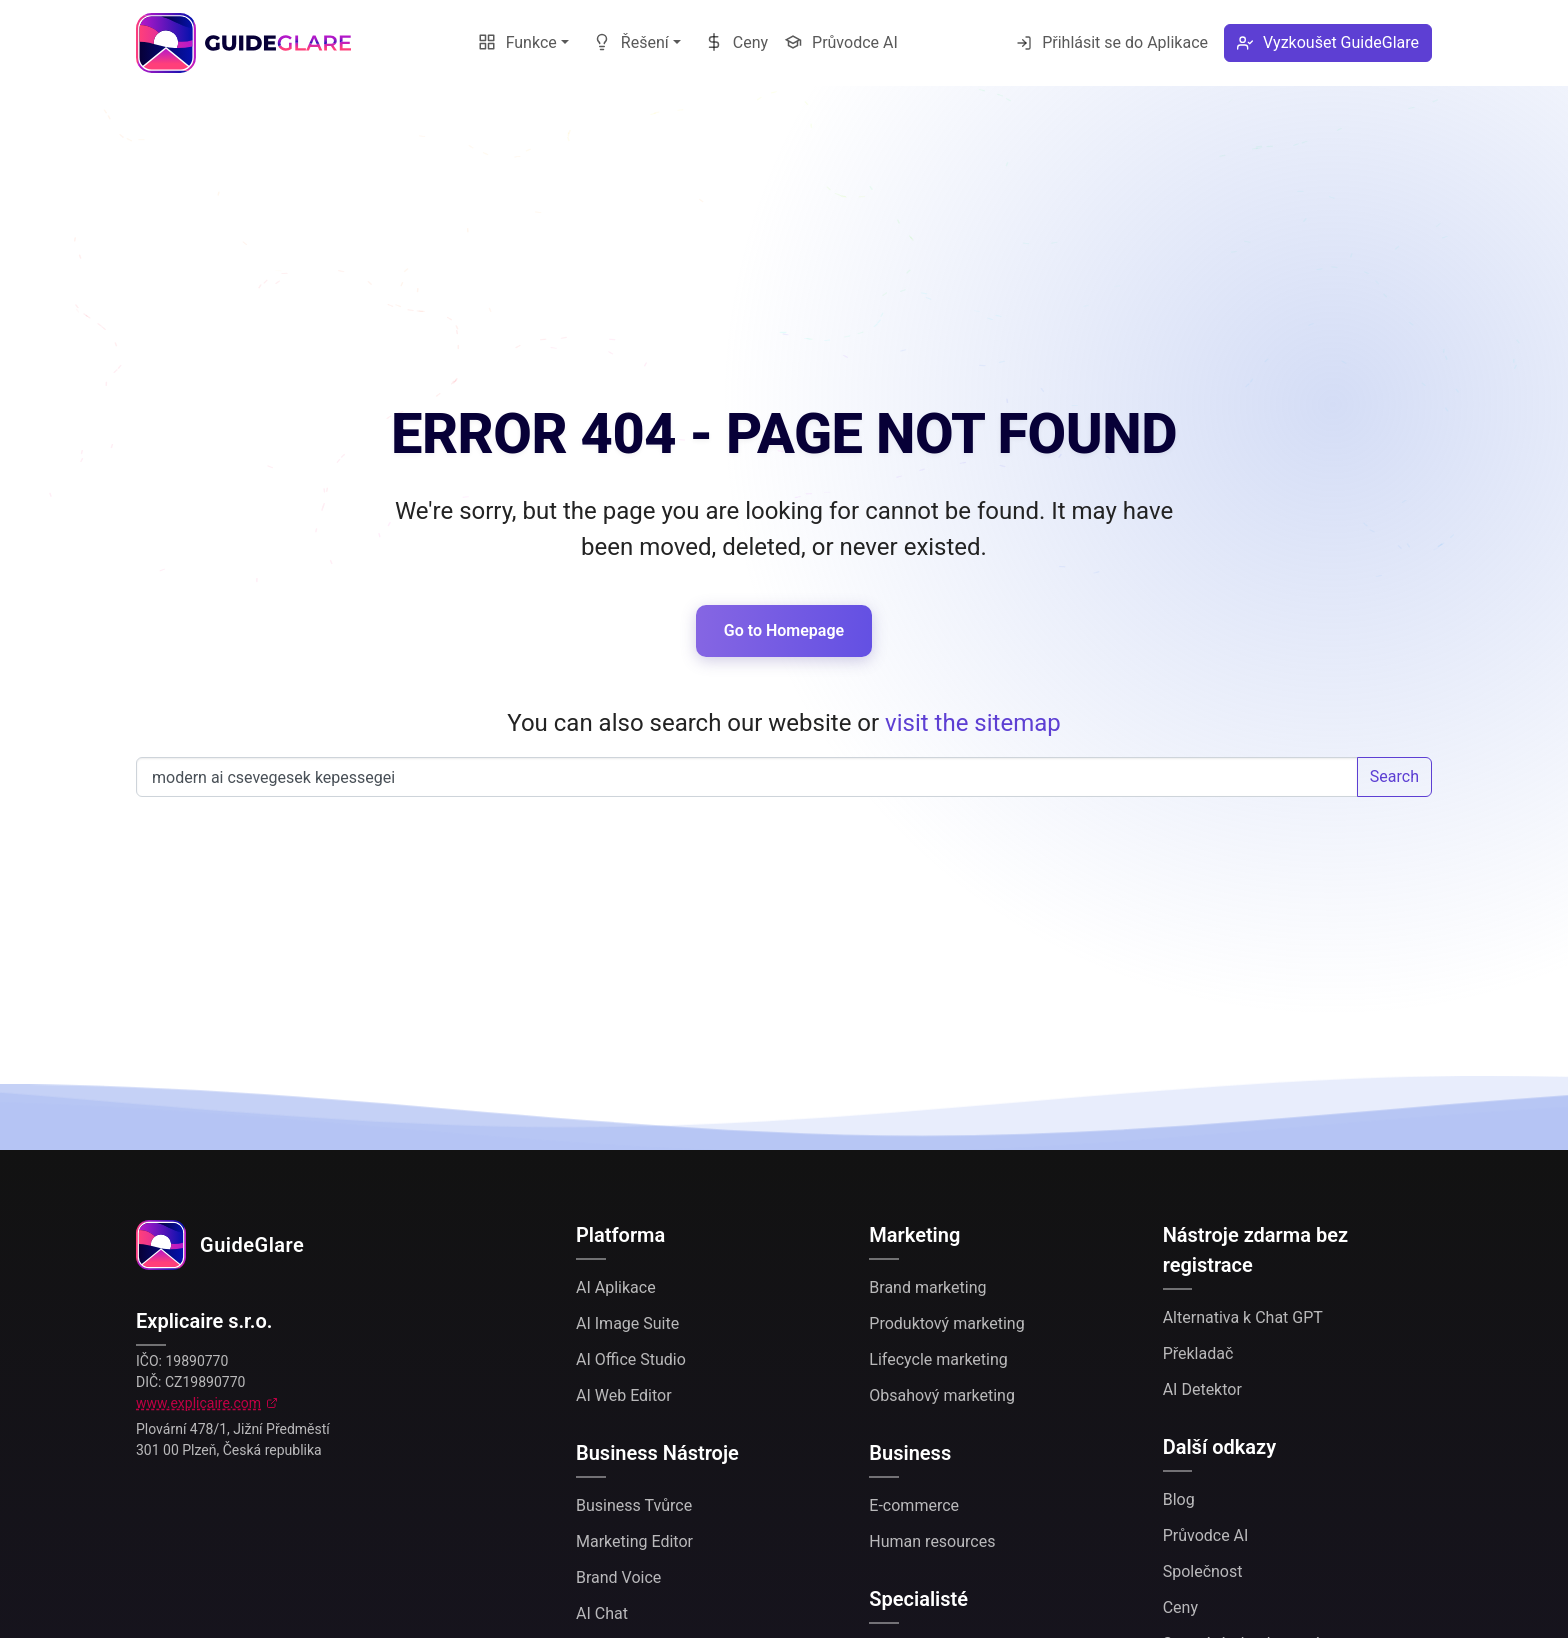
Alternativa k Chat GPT (1243, 1317)
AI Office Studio (631, 1359)
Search (1394, 776)
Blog (1179, 1499)
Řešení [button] (631, 42)
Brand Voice (618, 1577)
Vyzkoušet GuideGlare (1328, 42)
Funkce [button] (517, 42)
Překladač (1198, 1353)
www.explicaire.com (198, 1403)
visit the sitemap (973, 723)
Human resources (932, 1541)
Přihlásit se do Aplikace (1112, 42)
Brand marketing (927, 1287)
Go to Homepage (784, 630)
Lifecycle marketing (938, 1359)
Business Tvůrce (634, 1505)
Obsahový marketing (942, 1395)
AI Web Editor (624, 1395)
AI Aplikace (616, 1287)
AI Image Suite (627, 1323)
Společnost (1203, 1571)
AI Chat (602, 1613)
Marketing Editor (634, 1541)
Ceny (736, 42)
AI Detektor (1202, 1389)
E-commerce (914, 1505)
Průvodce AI (841, 42)
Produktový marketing (946, 1323)
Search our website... (747, 777)
